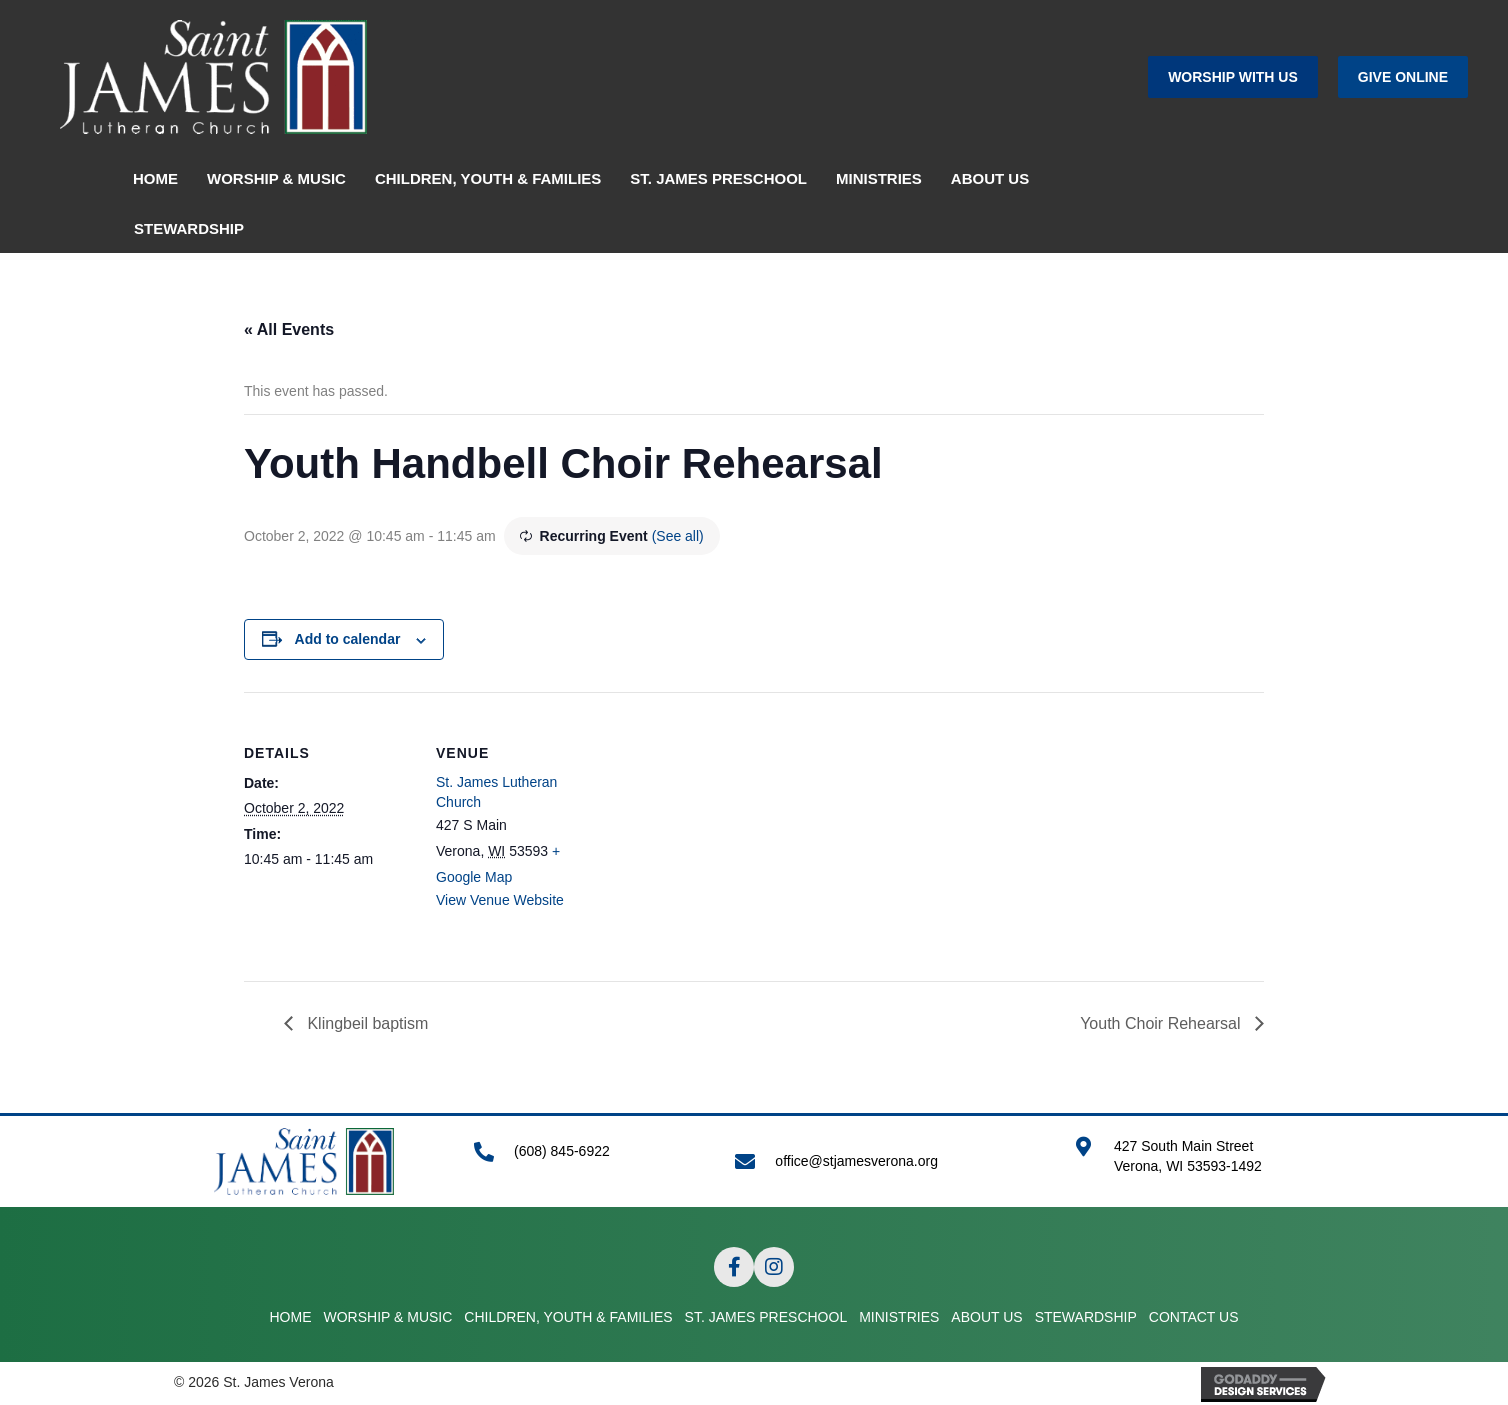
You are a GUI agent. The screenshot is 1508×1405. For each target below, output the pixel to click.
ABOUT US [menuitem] (990, 178)
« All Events (289, 329)
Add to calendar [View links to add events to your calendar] (348, 639)
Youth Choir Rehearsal (1162, 1023)
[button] (1233, 76)
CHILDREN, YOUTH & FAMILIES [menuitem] (488, 178)
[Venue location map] (733, 830)
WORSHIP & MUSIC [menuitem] (276, 178)
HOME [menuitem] (155, 178)
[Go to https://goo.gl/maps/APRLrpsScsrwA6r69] (1204, 1166)
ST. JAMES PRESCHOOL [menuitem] (718, 178)
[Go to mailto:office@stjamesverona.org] (884, 1161)
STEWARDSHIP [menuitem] (189, 228)
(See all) (678, 536)
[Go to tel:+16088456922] (584, 1161)
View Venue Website (500, 900)
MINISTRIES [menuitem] (879, 178)
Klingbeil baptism (365, 1023)
